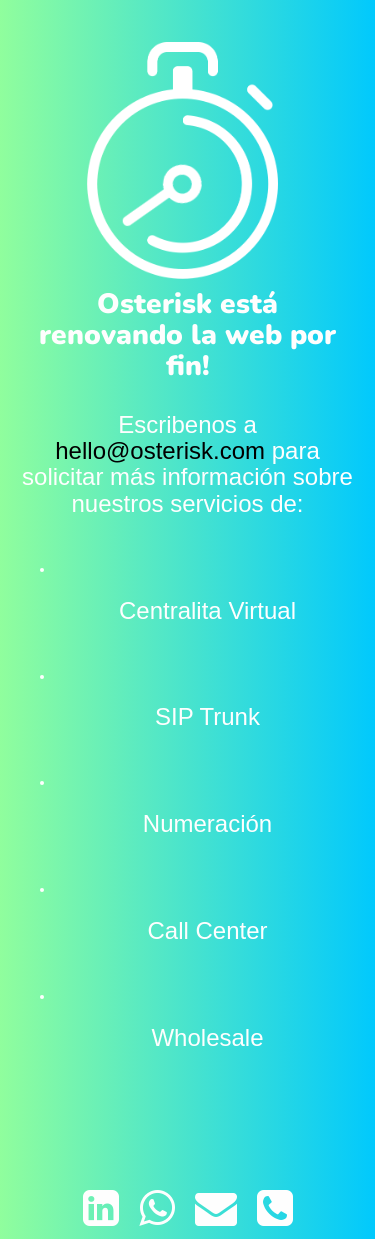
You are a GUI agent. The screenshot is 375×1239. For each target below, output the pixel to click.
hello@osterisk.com (160, 450)
